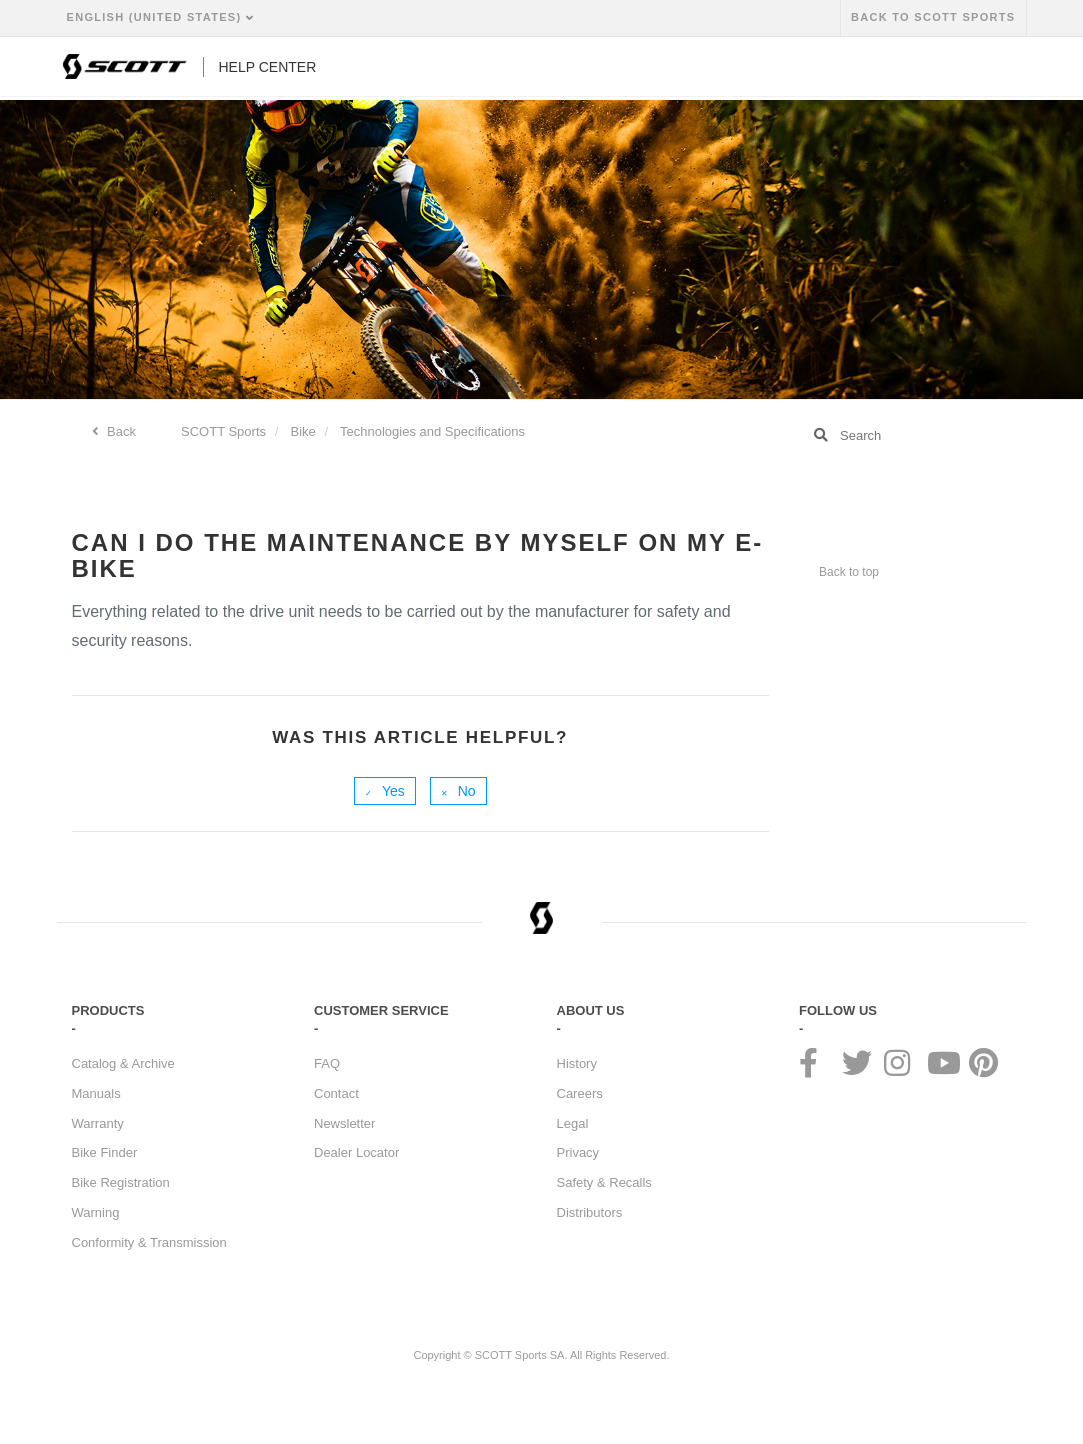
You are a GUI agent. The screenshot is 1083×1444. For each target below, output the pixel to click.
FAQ (327, 1063)
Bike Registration (121, 1182)
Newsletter (344, 1123)
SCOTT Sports (223, 431)
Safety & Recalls (604, 1182)
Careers (580, 1093)
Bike (303, 431)
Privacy (578, 1152)
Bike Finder (105, 1152)
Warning (96, 1212)
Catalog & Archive (123, 1063)
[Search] (905, 435)
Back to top (849, 572)
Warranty (98, 1123)
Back (120, 431)
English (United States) (156, 17)
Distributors (590, 1212)
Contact (336, 1093)
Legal (573, 1123)
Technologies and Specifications (432, 431)
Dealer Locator (356, 1152)
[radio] (385, 791)
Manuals (96, 1093)
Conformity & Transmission (149, 1242)
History (577, 1063)
